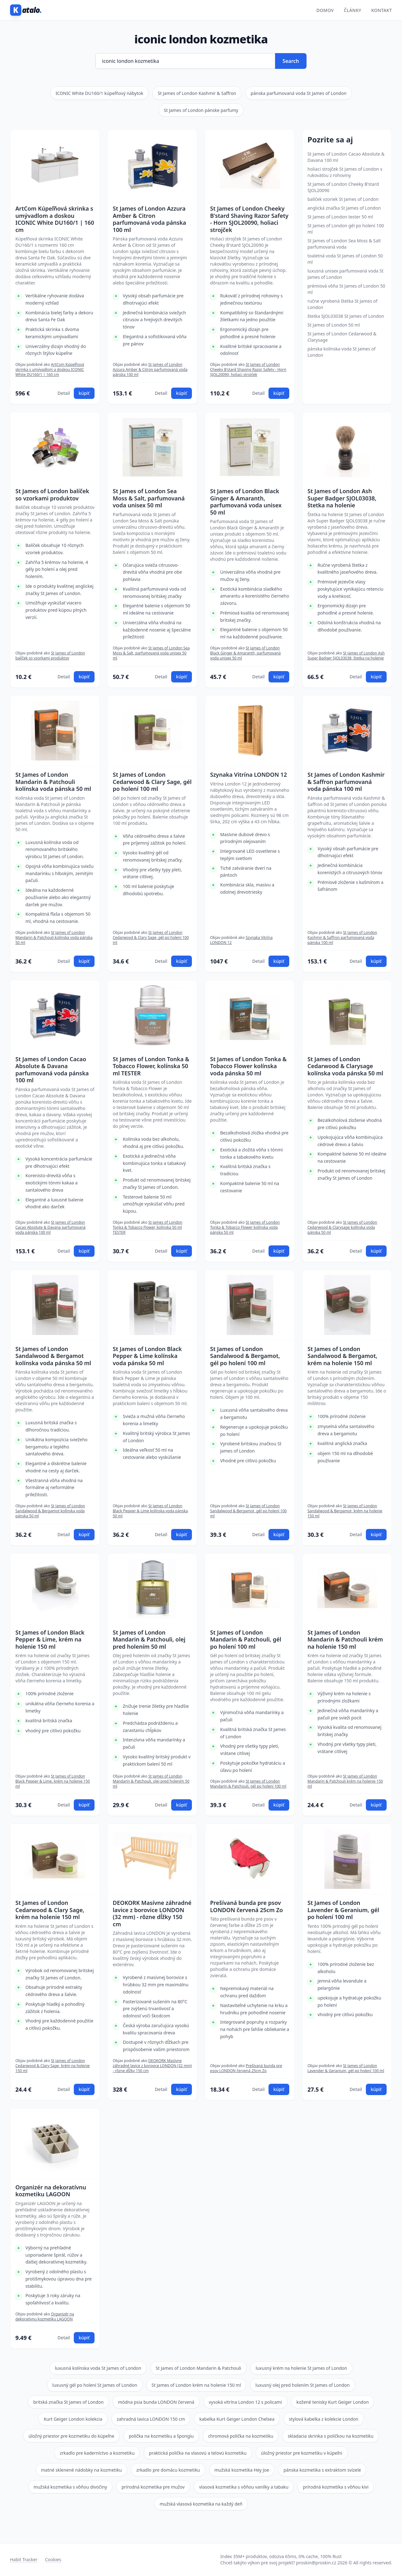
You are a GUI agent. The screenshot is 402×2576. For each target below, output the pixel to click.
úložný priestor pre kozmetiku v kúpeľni (301, 2453)
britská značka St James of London (68, 2402)
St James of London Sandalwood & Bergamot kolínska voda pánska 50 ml (53, 1356)
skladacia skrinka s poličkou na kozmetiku (330, 2436)
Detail (63, 393)
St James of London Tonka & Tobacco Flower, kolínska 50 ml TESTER (151, 1066)
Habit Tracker (23, 2559)
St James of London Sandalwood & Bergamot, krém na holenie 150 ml (342, 1356)
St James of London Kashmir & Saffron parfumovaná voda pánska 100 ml (345, 781)
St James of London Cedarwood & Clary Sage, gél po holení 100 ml (152, 781)
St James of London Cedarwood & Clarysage (342, 337)
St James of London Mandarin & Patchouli (198, 2368)
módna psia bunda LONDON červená (156, 2402)
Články (352, 10)
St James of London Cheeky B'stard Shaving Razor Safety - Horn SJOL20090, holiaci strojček (249, 219)
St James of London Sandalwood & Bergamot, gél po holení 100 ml (245, 1356)
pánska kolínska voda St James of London (341, 352)
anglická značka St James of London (344, 208)
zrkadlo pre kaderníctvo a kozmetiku (97, 2453)
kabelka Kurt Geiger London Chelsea (236, 2419)
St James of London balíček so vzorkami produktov (52, 495)
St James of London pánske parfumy (201, 110)
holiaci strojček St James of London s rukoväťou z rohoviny (344, 172)
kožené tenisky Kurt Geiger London (332, 2402)
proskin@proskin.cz (316, 2563)
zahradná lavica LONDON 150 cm (151, 2419)
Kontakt (381, 10)
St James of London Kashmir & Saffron (197, 93)
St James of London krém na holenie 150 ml (196, 2385)
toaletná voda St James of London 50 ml (345, 259)
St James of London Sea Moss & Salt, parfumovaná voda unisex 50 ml (149, 498)
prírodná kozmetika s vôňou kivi (335, 2487)
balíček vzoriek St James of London (343, 199)
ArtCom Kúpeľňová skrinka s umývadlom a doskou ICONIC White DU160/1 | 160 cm (54, 219)
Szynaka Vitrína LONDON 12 (248, 774)
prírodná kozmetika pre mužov (153, 2487)
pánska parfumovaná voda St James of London (298, 93)
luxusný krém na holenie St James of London (301, 2368)
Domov (325, 10)
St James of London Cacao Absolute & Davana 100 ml (345, 157)
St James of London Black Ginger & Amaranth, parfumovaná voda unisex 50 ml (245, 502)
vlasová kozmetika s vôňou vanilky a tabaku (244, 2487)
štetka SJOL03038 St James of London (345, 316)
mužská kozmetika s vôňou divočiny (70, 2487)
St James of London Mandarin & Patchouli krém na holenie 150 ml (345, 1639)
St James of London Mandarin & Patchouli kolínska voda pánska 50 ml (53, 781)
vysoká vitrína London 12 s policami (245, 2402)
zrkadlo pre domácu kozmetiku (168, 2470)
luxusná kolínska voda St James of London (98, 2368)
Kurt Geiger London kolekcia (73, 2419)
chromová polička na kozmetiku (241, 2436)
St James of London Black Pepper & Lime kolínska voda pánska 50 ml (147, 1356)
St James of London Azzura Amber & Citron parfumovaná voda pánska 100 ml (149, 219)
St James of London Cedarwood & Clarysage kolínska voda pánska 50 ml (345, 1066)
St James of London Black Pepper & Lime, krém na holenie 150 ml (49, 1639)
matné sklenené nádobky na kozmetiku (81, 2470)
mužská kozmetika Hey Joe (242, 2470)
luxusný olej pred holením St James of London (302, 2385)
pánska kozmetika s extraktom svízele (322, 2470)
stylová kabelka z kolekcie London (323, 2419)
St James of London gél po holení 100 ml (345, 229)
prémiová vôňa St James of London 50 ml (346, 289)
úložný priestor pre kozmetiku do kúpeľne (71, 2436)
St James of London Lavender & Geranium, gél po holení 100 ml (343, 1910)
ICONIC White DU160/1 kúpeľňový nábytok (99, 93)
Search (291, 61)
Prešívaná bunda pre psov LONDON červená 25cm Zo (246, 1906)
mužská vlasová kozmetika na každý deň (201, 2504)
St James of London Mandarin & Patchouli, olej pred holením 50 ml (149, 1639)
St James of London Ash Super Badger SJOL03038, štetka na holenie (342, 498)
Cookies (53, 2559)
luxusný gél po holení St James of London (94, 2385)
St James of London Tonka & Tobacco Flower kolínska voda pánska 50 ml (248, 1066)
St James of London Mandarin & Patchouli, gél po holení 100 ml (245, 1639)
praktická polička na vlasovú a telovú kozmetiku (198, 2453)
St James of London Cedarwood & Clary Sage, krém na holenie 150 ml (49, 1910)
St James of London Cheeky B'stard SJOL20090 (343, 187)
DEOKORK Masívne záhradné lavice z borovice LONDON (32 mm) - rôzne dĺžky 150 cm (152, 1913)
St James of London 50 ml (333, 325)
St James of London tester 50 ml (340, 217)
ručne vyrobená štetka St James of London (342, 304)
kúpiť (84, 393)
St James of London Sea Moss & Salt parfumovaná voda (344, 244)
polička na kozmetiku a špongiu (161, 2436)
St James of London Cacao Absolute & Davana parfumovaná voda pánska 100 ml (52, 1070)
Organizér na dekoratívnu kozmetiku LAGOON (50, 2191)
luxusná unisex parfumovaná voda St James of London (345, 274)
